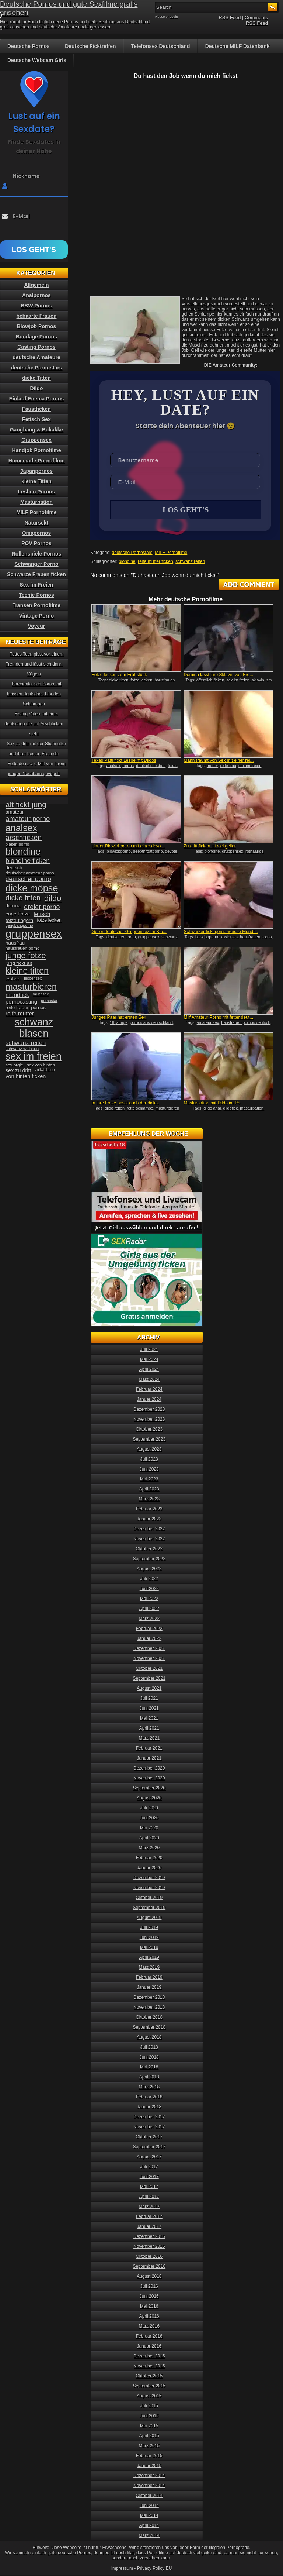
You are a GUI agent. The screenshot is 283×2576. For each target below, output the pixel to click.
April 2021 (149, 1728)
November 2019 (149, 1888)
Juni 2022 (149, 1589)
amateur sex (208, 1023)
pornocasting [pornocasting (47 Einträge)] (21, 1001)
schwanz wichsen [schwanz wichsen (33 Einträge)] (22, 1048)
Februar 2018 (149, 2097)
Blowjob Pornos (36, 326)
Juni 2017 (149, 2177)
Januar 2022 (149, 1639)
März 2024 (149, 1380)
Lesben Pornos (36, 492)
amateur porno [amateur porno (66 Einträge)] (28, 818)
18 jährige (118, 1023)
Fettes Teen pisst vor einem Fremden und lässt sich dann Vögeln (34, 664)
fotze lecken (142, 680)
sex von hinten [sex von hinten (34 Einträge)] (41, 1064)
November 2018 (149, 2008)
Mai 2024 (149, 1360)
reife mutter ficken (155, 562)
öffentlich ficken (210, 680)
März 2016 (149, 2326)
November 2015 (149, 2366)
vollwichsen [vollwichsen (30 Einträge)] (45, 1069)
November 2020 (149, 1778)
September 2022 (149, 1559)
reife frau (228, 766)
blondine (127, 562)
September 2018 (149, 2027)
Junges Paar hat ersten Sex (118, 1018)
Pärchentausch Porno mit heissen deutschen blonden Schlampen (34, 693)
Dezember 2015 (149, 2356)
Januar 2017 (149, 2227)
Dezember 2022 (149, 1529)
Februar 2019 (149, 1978)
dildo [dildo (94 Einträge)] (52, 898)
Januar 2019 (149, 1988)
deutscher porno (121, 937)
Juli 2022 (149, 1579)
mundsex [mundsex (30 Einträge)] (41, 994)
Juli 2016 (149, 2287)
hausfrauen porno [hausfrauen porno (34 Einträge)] (22, 948)
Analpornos (36, 295)
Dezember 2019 (149, 1878)
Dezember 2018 (149, 1998)
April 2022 (149, 1609)
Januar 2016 (149, 2346)
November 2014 (149, 2486)
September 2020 (149, 1788)
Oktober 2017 (149, 2137)
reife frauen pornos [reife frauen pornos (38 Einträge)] (26, 1007)
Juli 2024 (149, 1350)
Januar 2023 (149, 1519)
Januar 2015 (149, 2466)
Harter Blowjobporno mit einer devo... (127, 846)
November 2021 (149, 1659)
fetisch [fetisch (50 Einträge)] (42, 914)
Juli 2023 (149, 1459)
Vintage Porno (36, 616)
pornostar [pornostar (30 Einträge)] (49, 1000)
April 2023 (149, 1489)
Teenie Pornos (36, 595)
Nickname (26, 176)
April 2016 (149, 2316)
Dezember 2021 (149, 1649)
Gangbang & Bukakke (36, 430)
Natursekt (37, 523)
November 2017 (149, 2127)
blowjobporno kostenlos (216, 937)
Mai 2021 (149, 1719)
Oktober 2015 (149, 2376)
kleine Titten (36, 481)
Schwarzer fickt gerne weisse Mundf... (221, 932)
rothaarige (254, 852)
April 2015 (149, 2436)
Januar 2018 (149, 2107)
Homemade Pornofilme (36, 461)
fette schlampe (140, 1109)
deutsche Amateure (36, 357)
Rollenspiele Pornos (37, 554)
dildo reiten (115, 1109)
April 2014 (149, 2526)
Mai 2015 (149, 2426)
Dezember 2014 (149, 2476)
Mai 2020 (149, 1828)
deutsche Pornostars (132, 553)
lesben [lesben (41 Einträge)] (13, 978)
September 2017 (149, 2147)
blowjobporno (118, 852)
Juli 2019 (149, 1928)
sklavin (258, 680)
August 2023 (149, 1449)
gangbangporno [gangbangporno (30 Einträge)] (19, 925)
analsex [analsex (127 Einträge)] (21, 828)
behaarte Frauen (37, 316)
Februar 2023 (149, 1509)
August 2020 (149, 1798)
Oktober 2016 (149, 2257)
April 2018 (149, 2077)
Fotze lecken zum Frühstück (119, 675)
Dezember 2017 (149, 2117)
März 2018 (149, 2087)
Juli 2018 (149, 2047)
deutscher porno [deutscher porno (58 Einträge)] (28, 879)
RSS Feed (230, 17)
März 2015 (149, 2446)
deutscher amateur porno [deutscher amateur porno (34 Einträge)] (30, 873)
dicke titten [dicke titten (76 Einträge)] (23, 898)
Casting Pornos (36, 347)
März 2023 (149, 1499)
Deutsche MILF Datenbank (237, 46)
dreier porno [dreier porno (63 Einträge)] (42, 907)
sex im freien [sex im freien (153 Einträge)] (34, 1056)
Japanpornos (36, 471)
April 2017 (149, 2197)
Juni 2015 (149, 2416)
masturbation (251, 1109)
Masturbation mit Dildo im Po (212, 1103)
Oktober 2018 (149, 2017)
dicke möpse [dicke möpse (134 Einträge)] (32, 888)
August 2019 (149, 1918)
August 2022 (149, 1569)
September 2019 (149, 1908)
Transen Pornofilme (37, 605)
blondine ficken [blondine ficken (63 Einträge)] (28, 860)
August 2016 (149, 2277)
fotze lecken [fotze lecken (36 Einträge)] (49, 920)
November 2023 (149, 1420)
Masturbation (36, 502)
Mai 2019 (149, 1948)
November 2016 (149, 2247)
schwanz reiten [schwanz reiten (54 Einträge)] (26, 1042)
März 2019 (149, 1968)
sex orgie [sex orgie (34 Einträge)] (14, 1064)
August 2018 (149, 2037)
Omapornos (36, 533)
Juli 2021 (149, 1699)
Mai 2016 (149, 2307)
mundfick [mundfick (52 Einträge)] (17, 995)
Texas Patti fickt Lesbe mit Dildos (123, 761)
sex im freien (238, 680)
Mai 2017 (149, 2187)
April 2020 (149, 1838)
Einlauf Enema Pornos (36, 399)
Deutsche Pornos (28, 46)
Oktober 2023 (149, 1430)
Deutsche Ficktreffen (90, 46)
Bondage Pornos (36, 337)
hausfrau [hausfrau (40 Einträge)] (15, 943)
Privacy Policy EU (154, 2569)
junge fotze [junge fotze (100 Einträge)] (26, 955)
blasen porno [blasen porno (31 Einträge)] (17, 844)
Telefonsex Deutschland (160, 46)
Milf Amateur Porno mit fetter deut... (218, 1018)
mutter (212, 766)
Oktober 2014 (149, 2496)
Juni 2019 (149, 1938)
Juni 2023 (149, 1469)
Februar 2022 (149, 1629)
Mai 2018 (149, 2067)
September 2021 (149, 1679)
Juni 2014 (149, 2506)
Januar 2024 (149, 1400)
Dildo (36, 388)
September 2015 (149, 2386)
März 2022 (149, 1619)
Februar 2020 (149, 1858)
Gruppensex (36, 440)
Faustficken (36, 409)
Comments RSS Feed (256, 20)
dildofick (230, 1109)
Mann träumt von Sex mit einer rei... (219, 761)
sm (269, 680)
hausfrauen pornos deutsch (245, 1023)
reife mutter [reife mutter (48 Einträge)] (20, 1013)
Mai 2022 (149, 1599)
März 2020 (149, 1848)
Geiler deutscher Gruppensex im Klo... (128, 932)
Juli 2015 (149, 2406)
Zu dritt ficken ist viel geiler (209, 846)
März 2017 (149, 2207)
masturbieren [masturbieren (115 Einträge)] (31, 986)
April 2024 (149, 1370)
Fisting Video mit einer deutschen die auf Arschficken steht (33, 723)
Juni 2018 (149, 2057)
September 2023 (149, 1439)
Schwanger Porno (36, 564)
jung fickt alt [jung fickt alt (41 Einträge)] (19, 963)
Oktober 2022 (149, 1549)
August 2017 (149, 2157)
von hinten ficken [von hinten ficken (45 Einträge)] (26, 1076)
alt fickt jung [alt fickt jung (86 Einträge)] (26, 804)
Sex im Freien (36, 585)
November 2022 (149, 1539)
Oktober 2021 (149, 1669)
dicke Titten (36, 378)
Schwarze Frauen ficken (36, 574)
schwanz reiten (190, 562)
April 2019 (149, 1958)
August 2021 (149, 1689)
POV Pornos (36, 543)
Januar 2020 (149, 1868)
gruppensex (232, 852)
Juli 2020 (149, 1808)
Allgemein (36, 285)
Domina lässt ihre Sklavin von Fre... (218, 675)
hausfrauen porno (256, 937)
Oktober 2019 (149, 1898)
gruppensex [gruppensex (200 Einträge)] (34, 934)
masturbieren (167, 1109)
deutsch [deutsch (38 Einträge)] (14, 867)
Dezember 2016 (149, 2237)
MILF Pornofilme (171, 553)
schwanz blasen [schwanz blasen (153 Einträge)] (34, 1028)
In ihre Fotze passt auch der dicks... (126, 1103)
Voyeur (36, 626)
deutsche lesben (150, 766)
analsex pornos (120, 766)
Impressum (122, 2569)
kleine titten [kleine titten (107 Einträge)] (27, 971)
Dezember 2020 (149, 1768)
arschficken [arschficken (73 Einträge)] (24, 837)
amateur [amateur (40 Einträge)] (15, 812)
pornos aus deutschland (151, 1023)
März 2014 (149, 2536)
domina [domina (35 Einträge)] (13, 905)
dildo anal (212, 1109)
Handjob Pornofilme (36, 450)
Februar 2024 (149, 1390)
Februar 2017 (149, 2217)
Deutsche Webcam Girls (36, 60)
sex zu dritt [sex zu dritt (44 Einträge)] (18, 1070)
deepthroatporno (148, 852)
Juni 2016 (149, 2297)
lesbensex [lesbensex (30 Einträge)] (33, 978)
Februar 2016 (149, 2336)
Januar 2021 (149, 1758)
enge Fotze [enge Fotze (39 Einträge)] (18, 913)
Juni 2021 (149, 1709)
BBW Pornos (36, 306)
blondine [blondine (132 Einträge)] (23, 851)
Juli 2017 (149, 2167)
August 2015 (149, 2396)
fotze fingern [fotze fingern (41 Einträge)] (19, 920)
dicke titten (119, 680)
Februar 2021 (149, 1748)
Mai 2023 (149, 1479)
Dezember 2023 (149, 1410)
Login (174, 16)
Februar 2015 (149, 2456)
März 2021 (149, 1738)
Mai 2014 (149, 2516)
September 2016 (149, 2267)
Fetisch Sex (36, 419)
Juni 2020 (149, 1818)
